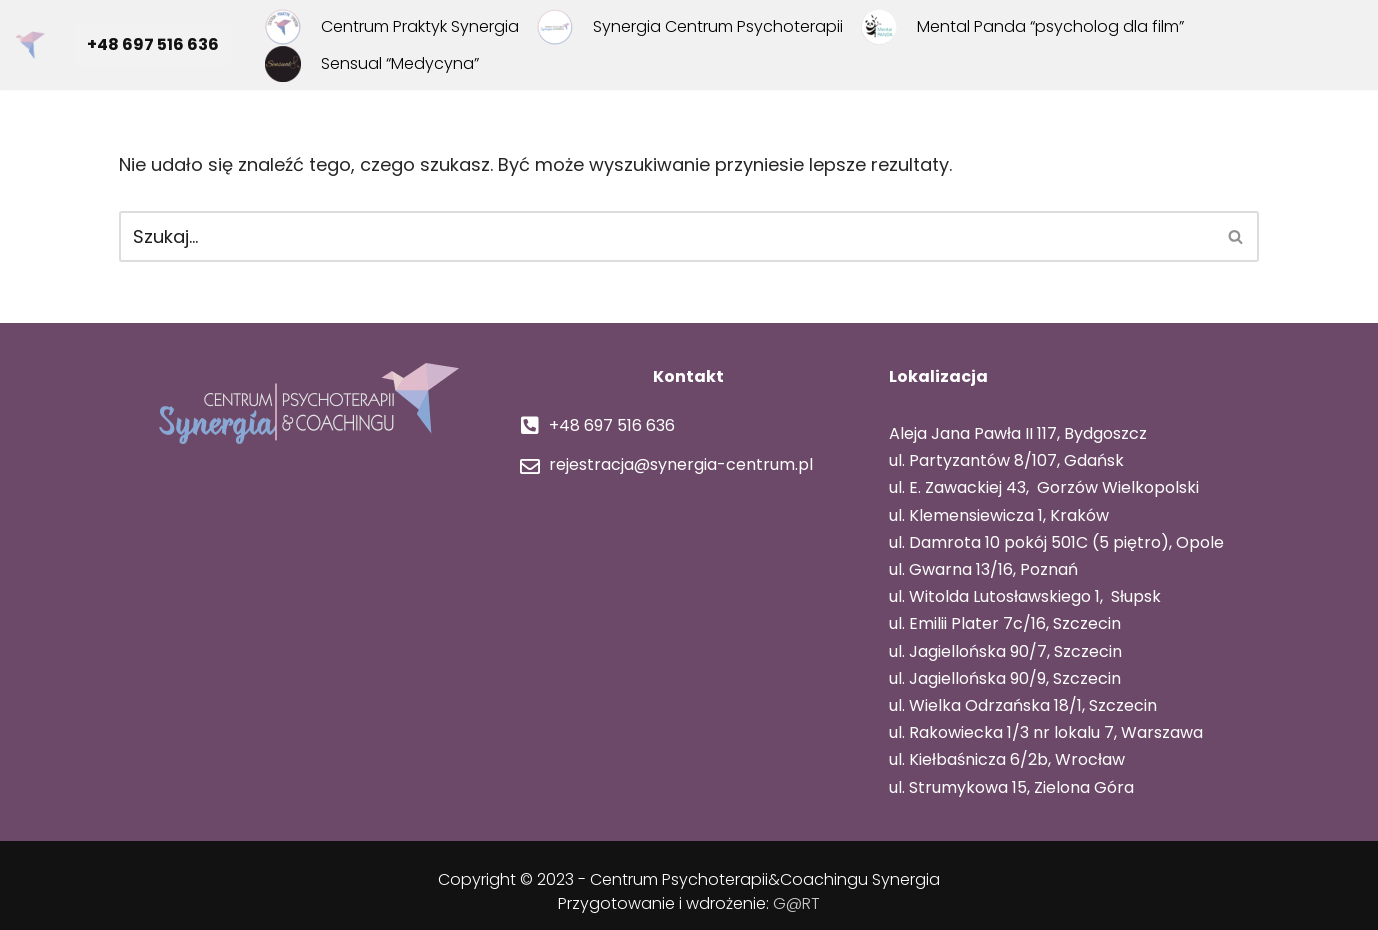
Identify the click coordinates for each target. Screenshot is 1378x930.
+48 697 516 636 (153, 44)
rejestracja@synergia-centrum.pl (679, 464)
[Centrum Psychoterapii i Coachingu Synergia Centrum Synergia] (35, 45)
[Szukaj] (666, 236)
